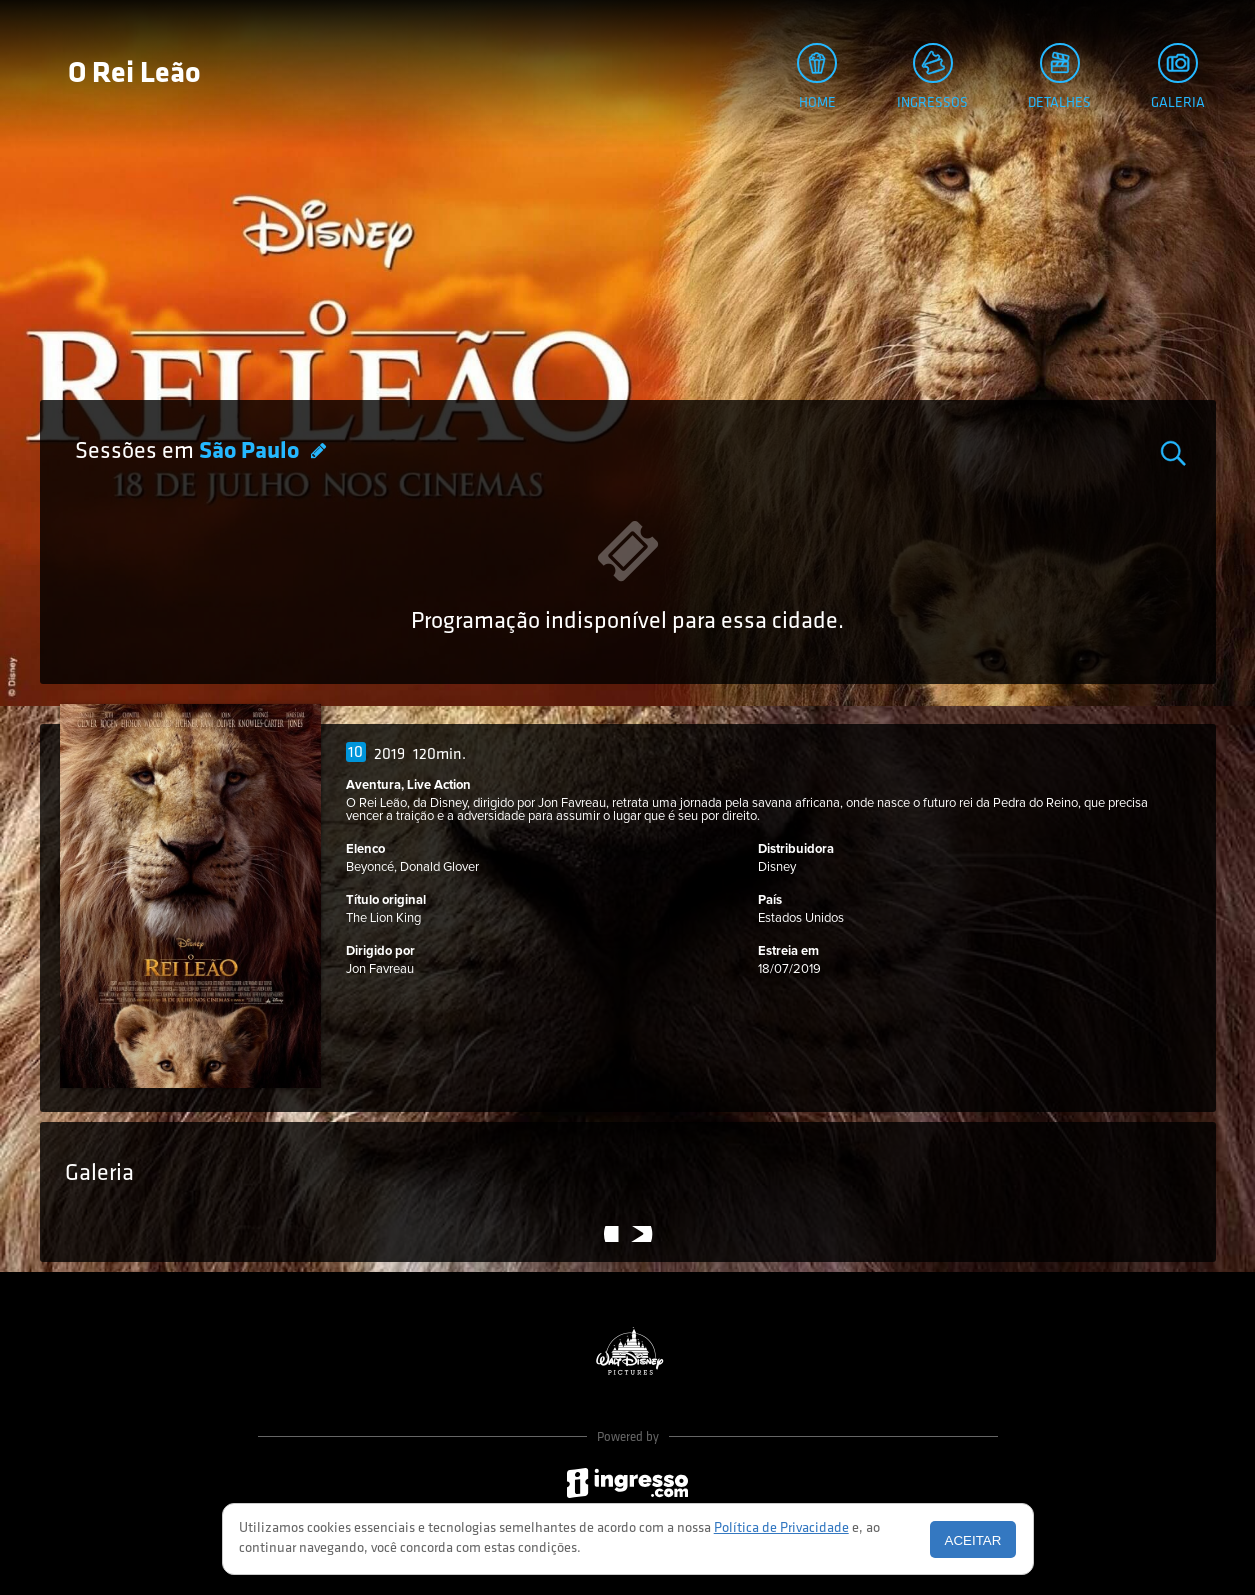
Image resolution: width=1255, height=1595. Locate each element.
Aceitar (973, 1540)
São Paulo (251, 452)
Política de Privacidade (781, 1528)
